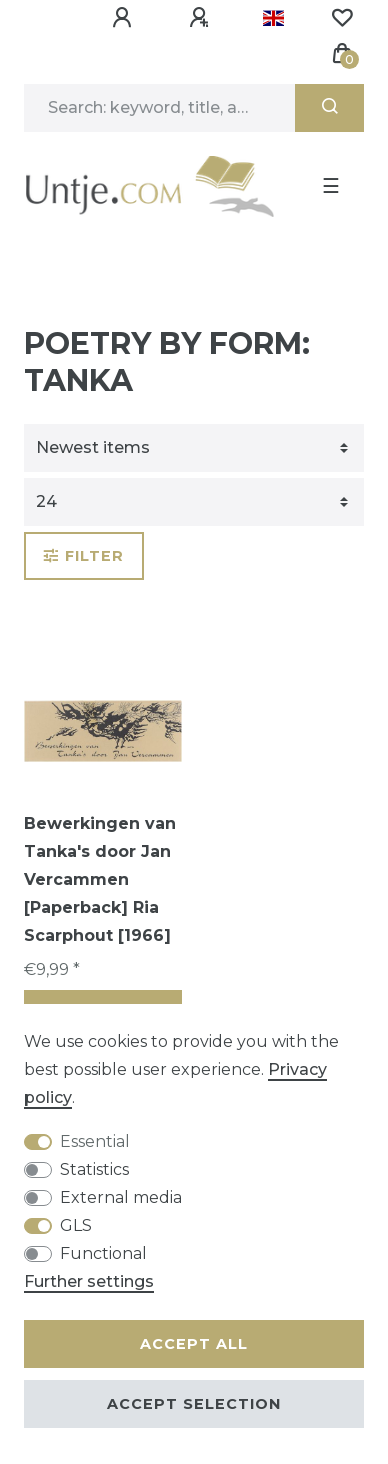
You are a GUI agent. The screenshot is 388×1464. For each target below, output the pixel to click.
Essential (95, 1141)
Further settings (89, 1281)
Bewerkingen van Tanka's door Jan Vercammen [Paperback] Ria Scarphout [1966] (100, 879)
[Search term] (159, 108)
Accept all (194, 1344)
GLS (76, 1225)
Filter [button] (84, 556)
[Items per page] (194, 502)
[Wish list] (342, 18)
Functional (103, 1253)
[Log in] (125, 18)
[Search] (329, 108)
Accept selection (194, 1404)
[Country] (273, 18)
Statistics (94, 1169)
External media (121, 1197)
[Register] (202, 18)
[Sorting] (194, 448)
